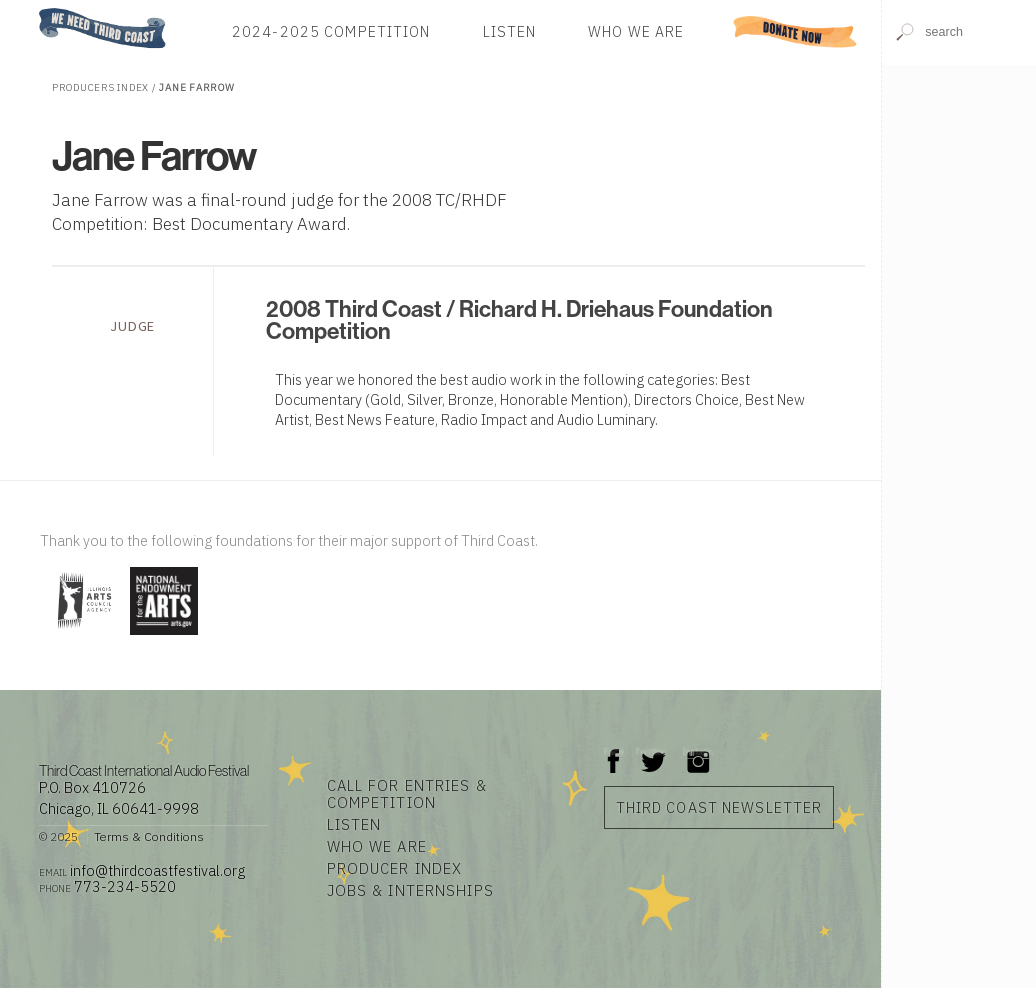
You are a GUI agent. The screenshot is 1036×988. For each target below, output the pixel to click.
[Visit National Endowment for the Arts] (164, 636)
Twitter (651, 751)
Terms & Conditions (149, 836)
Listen (510, 31)
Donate (795, 31)
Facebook (614, 751)
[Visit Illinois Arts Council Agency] (82, 636)
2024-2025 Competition (331, 31)
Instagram (698, 751)
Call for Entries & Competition (407, 794)
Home (33, 9)
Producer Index (395, 868)
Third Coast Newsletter (719, 807)
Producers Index (100, 87)
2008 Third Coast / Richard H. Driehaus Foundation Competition (519, 320)
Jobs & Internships (410, 890)
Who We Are (636, 31)
